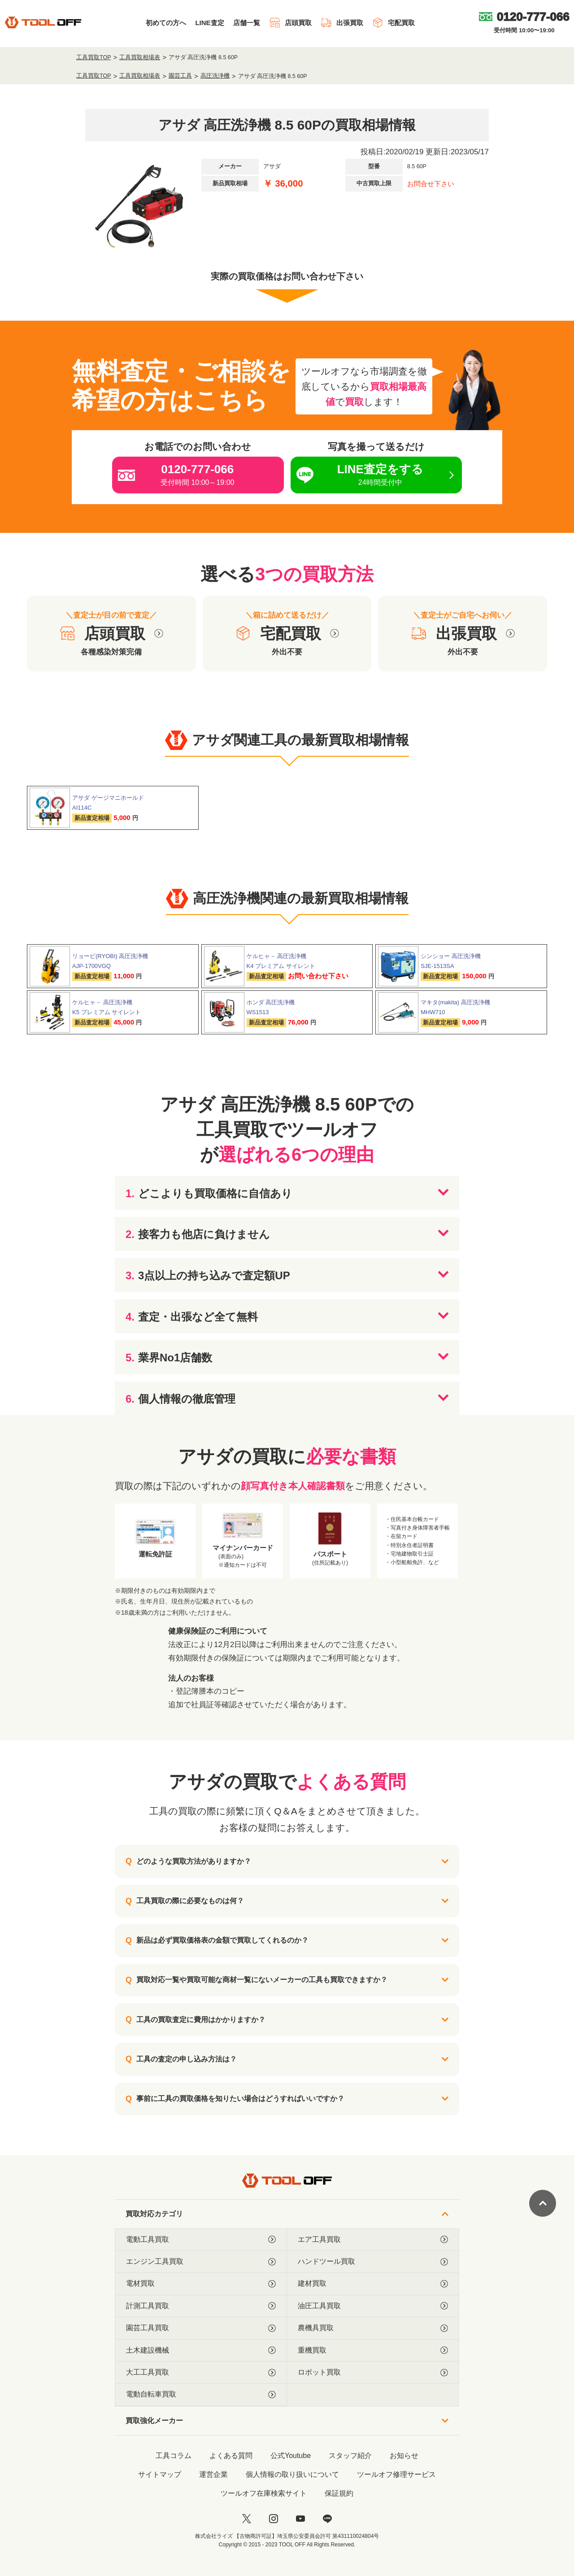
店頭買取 (290, 22)
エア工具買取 (373, 2240)
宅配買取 (393, 22)
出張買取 (342, 22)
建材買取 (373, 2284)
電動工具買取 (201, 2240)
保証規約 (339, 2493)
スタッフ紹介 (350, 2455)
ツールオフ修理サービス (396, 2474)
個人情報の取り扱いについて (292, 2474)
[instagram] (273, 2518)
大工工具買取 (201, 2372)
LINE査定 (209, 22)
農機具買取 (373, 2328)
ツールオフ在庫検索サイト (264, 2493)
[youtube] (300, 2518)
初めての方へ (166, 22)
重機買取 (373, 2350)
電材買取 (201, 2284)
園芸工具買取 (201, 2328)
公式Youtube (290, 2455)
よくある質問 (230, 2455)
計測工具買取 (201, 2306)
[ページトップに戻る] (542, 2203)
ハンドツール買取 (373, 2262)
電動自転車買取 (201, 2394)
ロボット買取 (373, 2372)
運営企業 (213, 2474)
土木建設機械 (201, 2350)
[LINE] (327, 2518)
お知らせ (404, 2455)
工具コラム (173, 2455)
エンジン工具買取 (201, 2262)
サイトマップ (159, 2474)
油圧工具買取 (373, 2306)
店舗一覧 (246, 22)
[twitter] (246, 2518)
